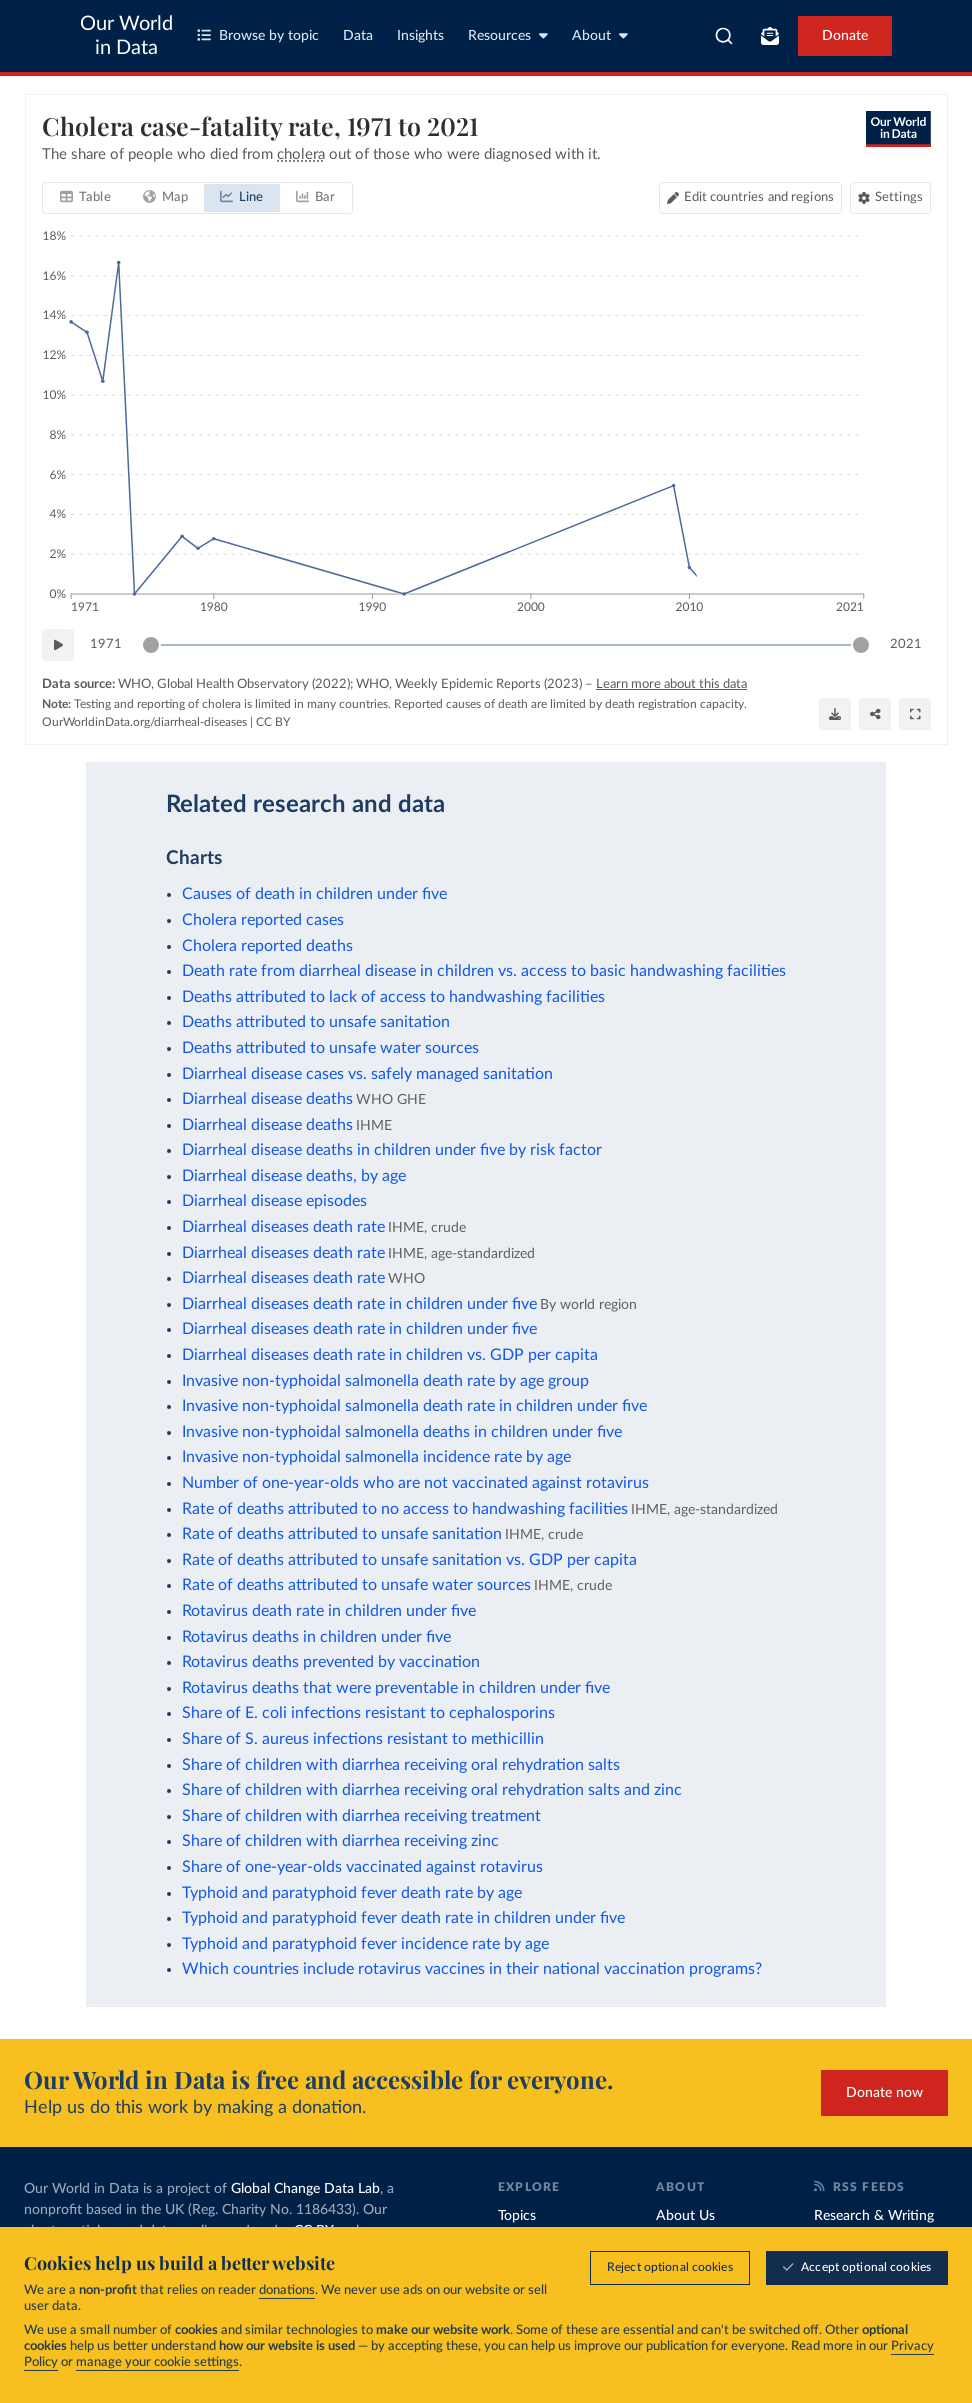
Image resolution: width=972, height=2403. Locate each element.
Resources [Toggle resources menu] (508, 35)
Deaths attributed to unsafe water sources (330, 1048)
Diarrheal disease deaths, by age (294, 1176)
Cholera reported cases (263, 920)
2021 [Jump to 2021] (906, 643)
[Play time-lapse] (58, 645)
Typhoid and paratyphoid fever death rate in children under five (403, 1918)
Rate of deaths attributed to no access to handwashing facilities (405, 1509)
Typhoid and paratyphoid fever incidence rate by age (365, 1944)
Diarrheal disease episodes (274, 1201)
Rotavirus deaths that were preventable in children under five (396, 1688)
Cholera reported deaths (267, 946)
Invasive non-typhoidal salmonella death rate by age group (385, 1381)
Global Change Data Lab (305, 2189)
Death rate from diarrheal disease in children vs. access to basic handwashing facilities (484, 971)
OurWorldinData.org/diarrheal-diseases (144, 722)
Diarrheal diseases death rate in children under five (359, 1304)
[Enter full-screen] (915, 713)
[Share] (875, 713)
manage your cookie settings (157, 2364)
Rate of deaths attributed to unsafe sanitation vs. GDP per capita (409, 1560)
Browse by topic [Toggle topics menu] (258, 35)
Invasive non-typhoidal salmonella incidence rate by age (376, 1457)
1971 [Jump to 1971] (106, 643)
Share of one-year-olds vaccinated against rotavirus (362, 1867)
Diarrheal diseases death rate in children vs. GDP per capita (390, 1355)
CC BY (273, 722)
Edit (758, 197)
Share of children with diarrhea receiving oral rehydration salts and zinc (432, 1790)
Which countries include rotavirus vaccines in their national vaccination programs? (472, 1969)
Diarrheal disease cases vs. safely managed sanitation (367, 1074)
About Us (685, 2216)
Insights (420, 36)
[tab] (85, 198)
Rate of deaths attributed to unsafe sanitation (342, 1534)
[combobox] (724, 36)
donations (287, 2292)
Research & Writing (874, 2216)
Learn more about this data (671, 684)
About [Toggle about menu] (600, 35)
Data (358, 36)
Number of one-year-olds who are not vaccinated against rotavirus (415, 1483)
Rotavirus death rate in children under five (329, 1611)
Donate (845, 36)
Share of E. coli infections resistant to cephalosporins (368, 1713)
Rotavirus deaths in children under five (316, 1637)
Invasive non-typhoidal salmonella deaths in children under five (402, 1432)
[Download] (835, 713)
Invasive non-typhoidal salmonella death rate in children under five (414, 1406)
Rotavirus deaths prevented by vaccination (331, 1662)
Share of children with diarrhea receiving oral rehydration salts (401, 1765)
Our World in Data (126, 36)
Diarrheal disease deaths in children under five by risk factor (392, 1150)
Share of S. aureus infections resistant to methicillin (363, 1739)
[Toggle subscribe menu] (770, 36)
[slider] (151, 645)
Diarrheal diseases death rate (283, 1227)
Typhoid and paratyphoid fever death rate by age (352, 1893)
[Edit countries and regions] (749, 198)
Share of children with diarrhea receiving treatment (361, 1816)
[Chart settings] (889, 198)
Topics (517, 2216)
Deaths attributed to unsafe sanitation (316, 1022)
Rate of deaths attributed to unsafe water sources (356, 1585)
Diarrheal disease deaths (267, 1099)
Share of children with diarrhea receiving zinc (340, 1841)
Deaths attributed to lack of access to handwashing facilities (393, 997)
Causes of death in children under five (314, 894)
